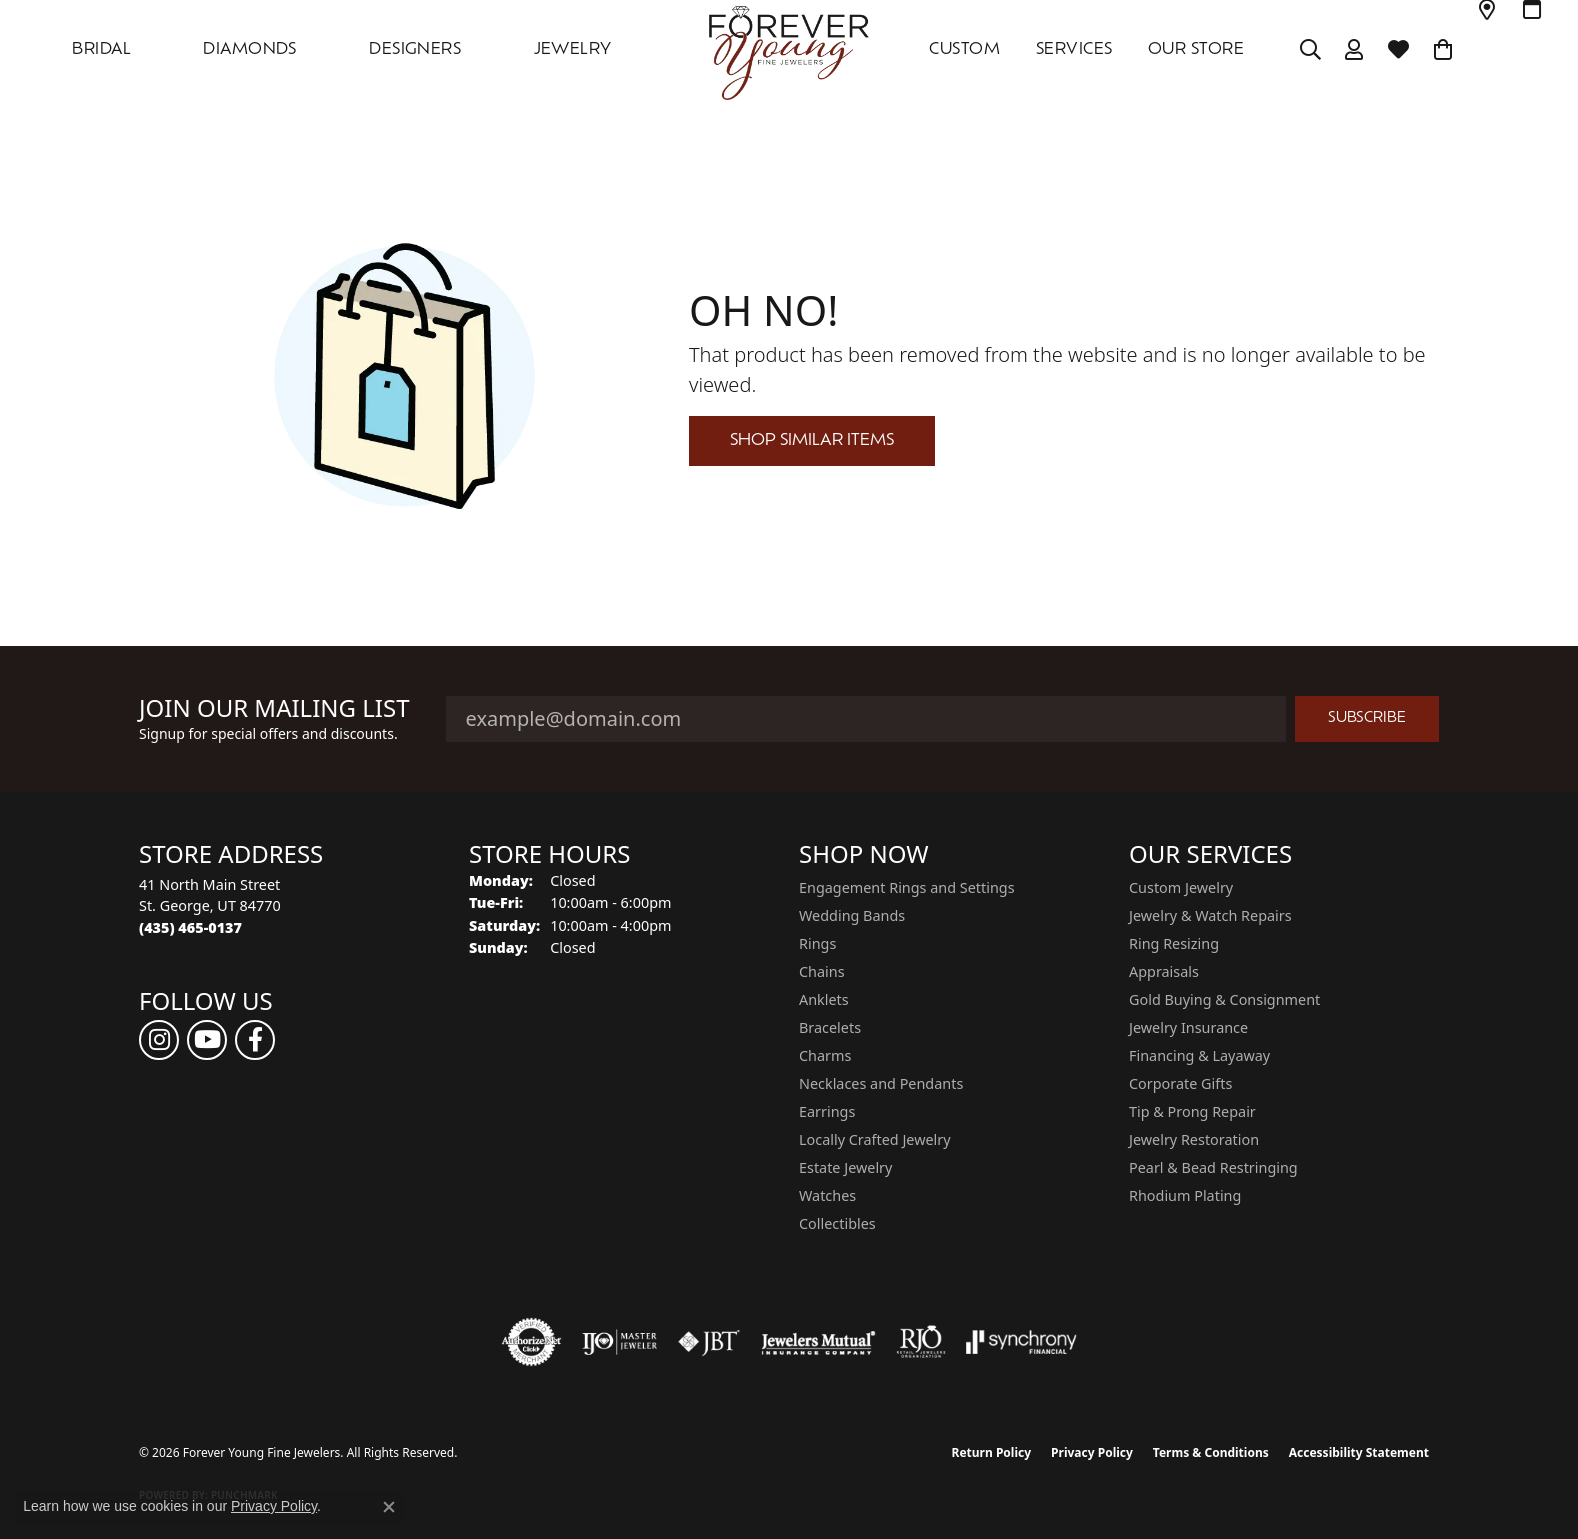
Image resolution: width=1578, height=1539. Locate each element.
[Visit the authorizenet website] (532, 1342)
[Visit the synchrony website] (1021, 1342)
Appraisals (1164, 971)
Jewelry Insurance (1188, 1027)
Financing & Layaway (1199, 1055)
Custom (964, 50)
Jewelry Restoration (1194, 1139)
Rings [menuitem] (817, 943)
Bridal (101, 50)
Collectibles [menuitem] (837, 1223)
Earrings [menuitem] (827, 1111)
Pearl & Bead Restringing (1213, 1167)
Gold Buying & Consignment (1224, 999)
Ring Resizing (1174, 943)
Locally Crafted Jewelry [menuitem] (875, 1139)
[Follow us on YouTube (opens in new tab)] (207, 1040)
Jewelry (573, 50)
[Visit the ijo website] (619, 1342)
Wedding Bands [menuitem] (852, 915)
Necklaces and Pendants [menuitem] (881, 1083)
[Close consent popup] (389, 1507)
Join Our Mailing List (274, 708)
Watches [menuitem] (827, 1195)
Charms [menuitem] (825, 1055)
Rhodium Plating (1185, 1195)
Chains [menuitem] (822, 971)
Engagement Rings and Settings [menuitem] (907, 887)
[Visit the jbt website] (709, 1342)
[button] (1310, 50)
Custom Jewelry (1181, 887)
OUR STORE (1196, 50)
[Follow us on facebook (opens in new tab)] (255, 1040)
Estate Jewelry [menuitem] (845, 1167)
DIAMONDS (250, 50)
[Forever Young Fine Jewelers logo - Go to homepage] (789, 50)
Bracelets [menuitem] (830, 1027)
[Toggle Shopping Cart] (1443, 50)
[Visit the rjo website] (921, 1342)
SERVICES (1074, 50)
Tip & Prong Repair (1192, 1111)
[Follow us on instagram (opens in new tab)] (159, 1040)
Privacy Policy (1092, 1452)
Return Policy (992, 1452)
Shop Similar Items (812, 441)
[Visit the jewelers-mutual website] (818, 1342)
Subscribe (1367, 718)
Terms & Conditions (1211, 1452)
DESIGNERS (415, 50)
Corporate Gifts (1180, 1083)
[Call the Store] (190, 927)
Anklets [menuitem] (824, 999)
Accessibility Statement (1359, 1452)
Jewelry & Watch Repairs (1210, 915)
